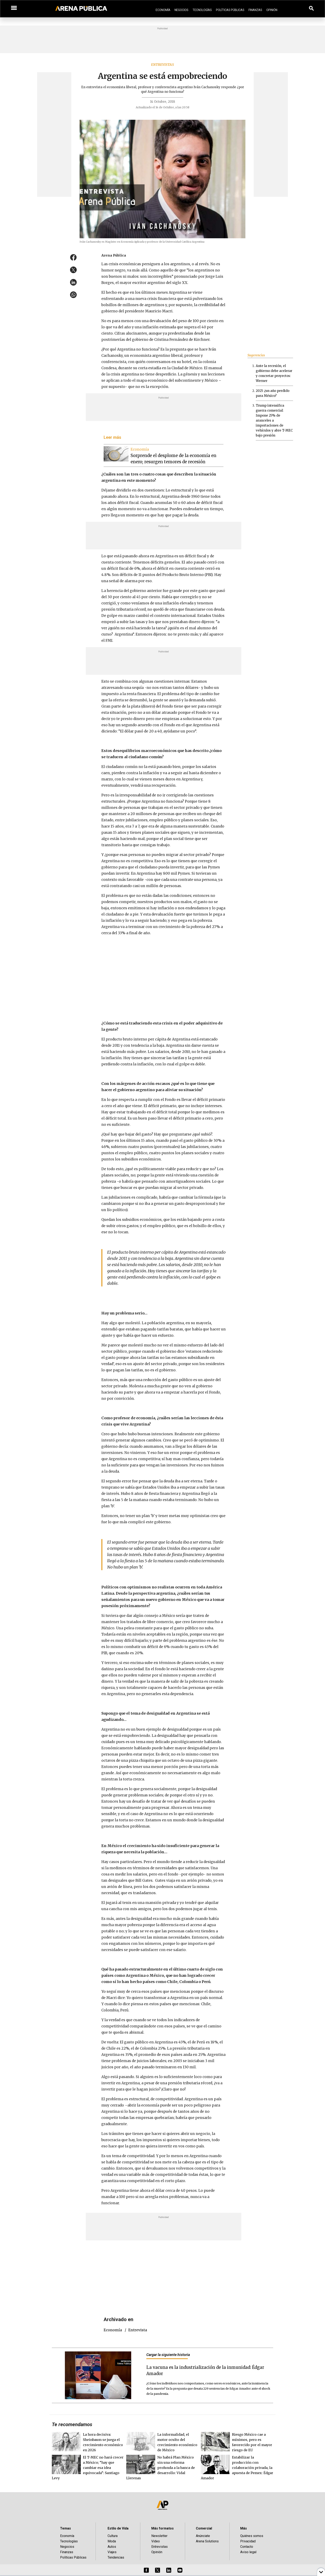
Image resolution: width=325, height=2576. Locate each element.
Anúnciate (203, 2536)
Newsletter (159, 2536)
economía (113, 2330)
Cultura (113, 2536)
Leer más (112, 437)
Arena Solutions (207, 2541)
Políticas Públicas (230, 10)
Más (243, 2528)
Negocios (181, 10)
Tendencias (116, 2557)
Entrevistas (162, 64)
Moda (112, 2541)
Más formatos (162, 2528)
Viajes (112, 2552)
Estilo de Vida (118, 2528)
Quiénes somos (251, 2536)
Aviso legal (248, 2552)
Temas (65, 2528)
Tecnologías (202, 10)
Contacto (246, 2547)
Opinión (271, 10)
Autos (112, 2547)
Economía (163, 10)
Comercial (204, 2528)
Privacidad (248, 2541)
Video (155, 2541)
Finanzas (255, 10)
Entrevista (137, 2330)
